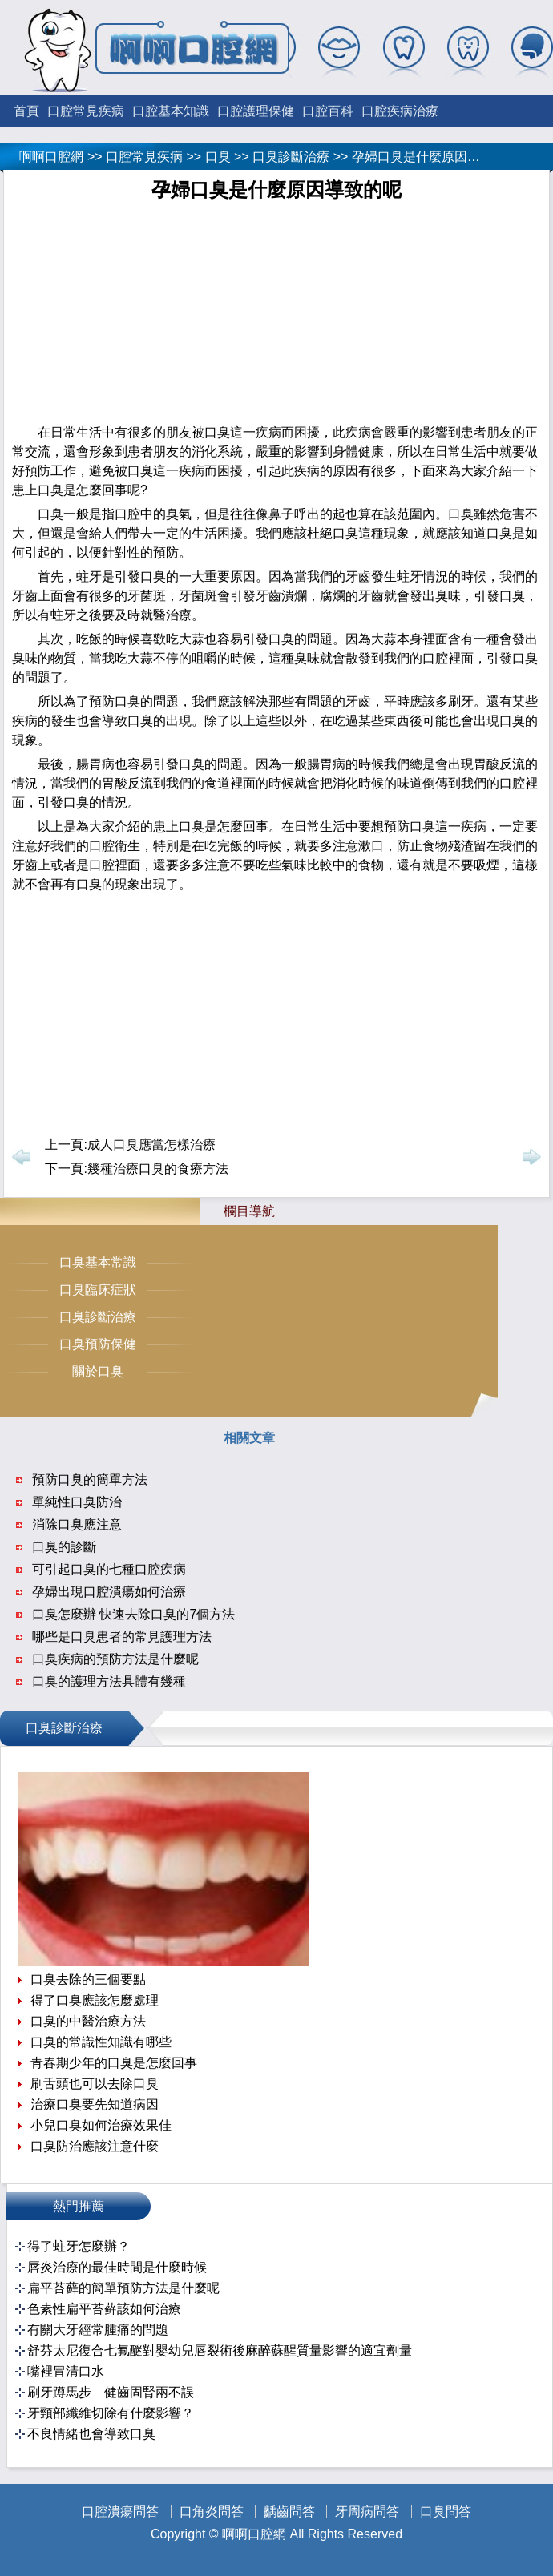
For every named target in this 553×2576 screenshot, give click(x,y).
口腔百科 (327, 111)
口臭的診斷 (64, 1547)
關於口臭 (97, 1371)
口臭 (218, 156)
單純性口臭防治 (77, 1502)
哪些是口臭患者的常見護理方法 (122, 1636)
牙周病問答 (367, 2511)
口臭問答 (445, 2511)
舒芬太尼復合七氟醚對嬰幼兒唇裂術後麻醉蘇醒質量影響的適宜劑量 (219, 2350)
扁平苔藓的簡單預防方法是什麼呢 (123, 2288)
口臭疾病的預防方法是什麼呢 (115, 1659)
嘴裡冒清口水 (65, 2371)
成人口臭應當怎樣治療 (151, 1144)
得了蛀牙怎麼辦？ (78, 2246)
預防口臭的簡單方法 (89, 1479)
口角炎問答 (212, 2511)
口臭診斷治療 (290, 156)
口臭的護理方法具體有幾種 (109, 1681)
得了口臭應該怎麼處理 (94, 2000)
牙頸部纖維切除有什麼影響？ (110, 2413)
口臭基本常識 (97, 1262)
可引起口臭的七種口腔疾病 (109, 1569)
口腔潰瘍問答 (120, 2511)
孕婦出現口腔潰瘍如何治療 (109, 1591)
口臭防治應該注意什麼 (94, 2146)
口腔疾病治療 (399, 111)
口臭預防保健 (97, 1344)
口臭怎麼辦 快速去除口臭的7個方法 (133, 1614)
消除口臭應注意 (77, 1524)
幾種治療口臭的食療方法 (157, 1168)
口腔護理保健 (255, 111)
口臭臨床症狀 (97, 1289)
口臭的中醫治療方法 (88, 2021)
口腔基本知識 (170, 111)
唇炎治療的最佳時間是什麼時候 (117, 2267)
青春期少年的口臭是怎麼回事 (113, 2063)
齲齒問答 (289, 2511)
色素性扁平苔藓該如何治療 (104, 2309)
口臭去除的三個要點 (88, 1979)
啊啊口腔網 (51, 156)
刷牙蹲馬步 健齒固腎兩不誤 (110, 2392)
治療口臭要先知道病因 (94, 2104)
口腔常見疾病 (85, 111)
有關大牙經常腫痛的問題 (97, 2329)
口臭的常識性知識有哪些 (101, 2042)
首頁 (26, 111)
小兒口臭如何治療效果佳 (101, 2125)
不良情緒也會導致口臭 (91, 2434)
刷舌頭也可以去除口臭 (94, 2083)
